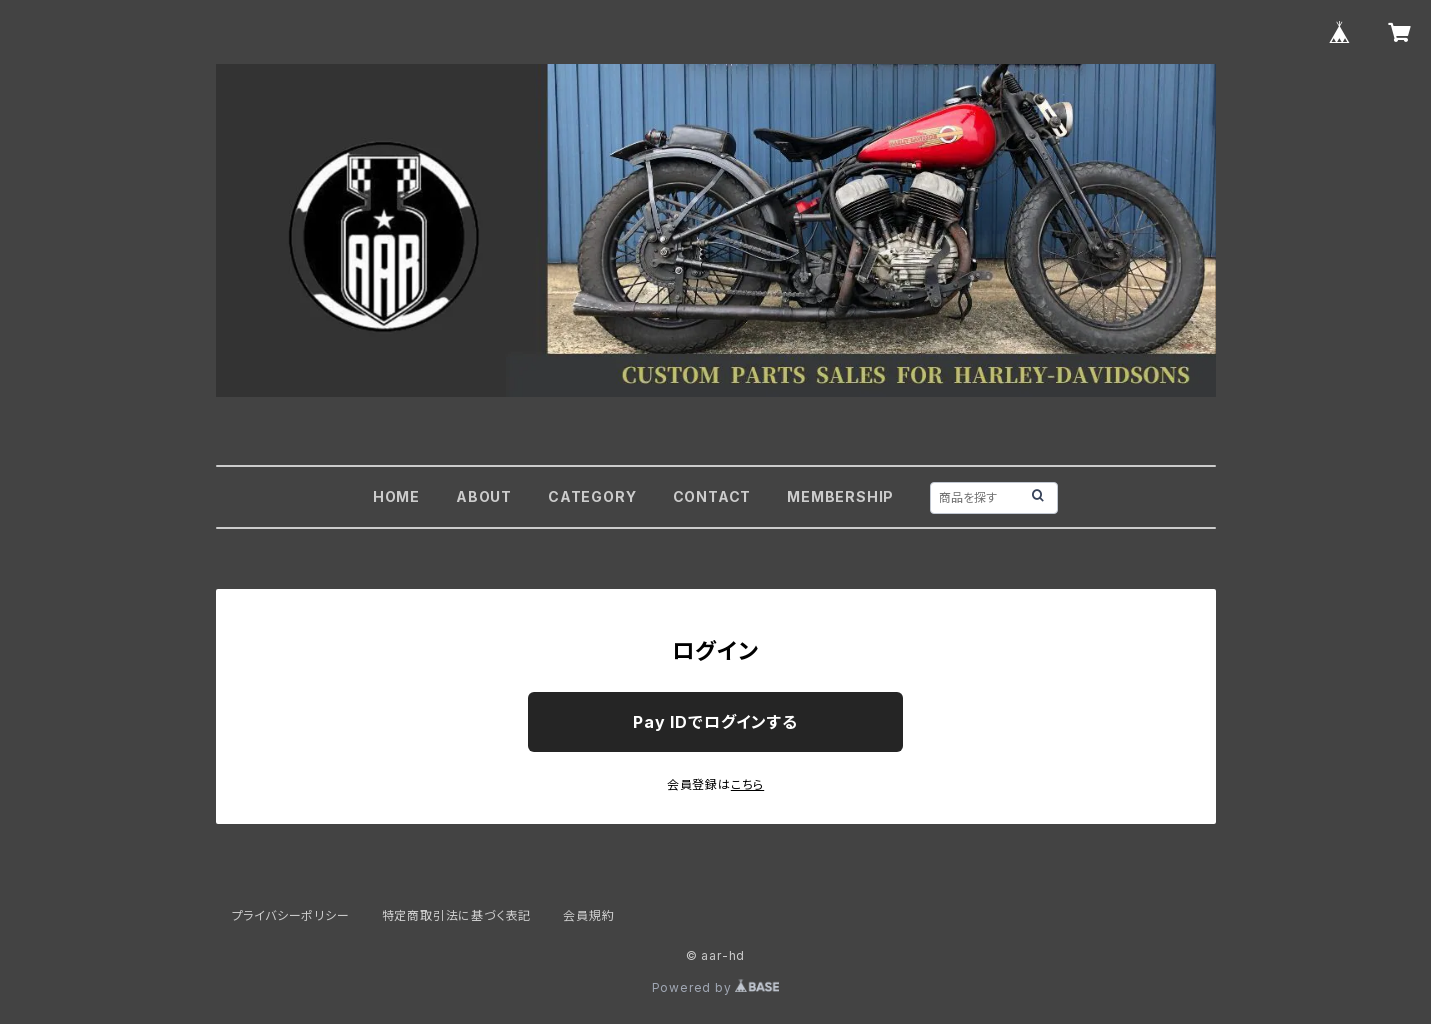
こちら (747, 784)
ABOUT (484, 496)
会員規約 (588, 915)
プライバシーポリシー (291, 915)
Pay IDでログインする (715, 722)
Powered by (716, 987)
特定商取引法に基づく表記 (457, 915)
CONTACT (712, 496)
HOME (396, 496)
